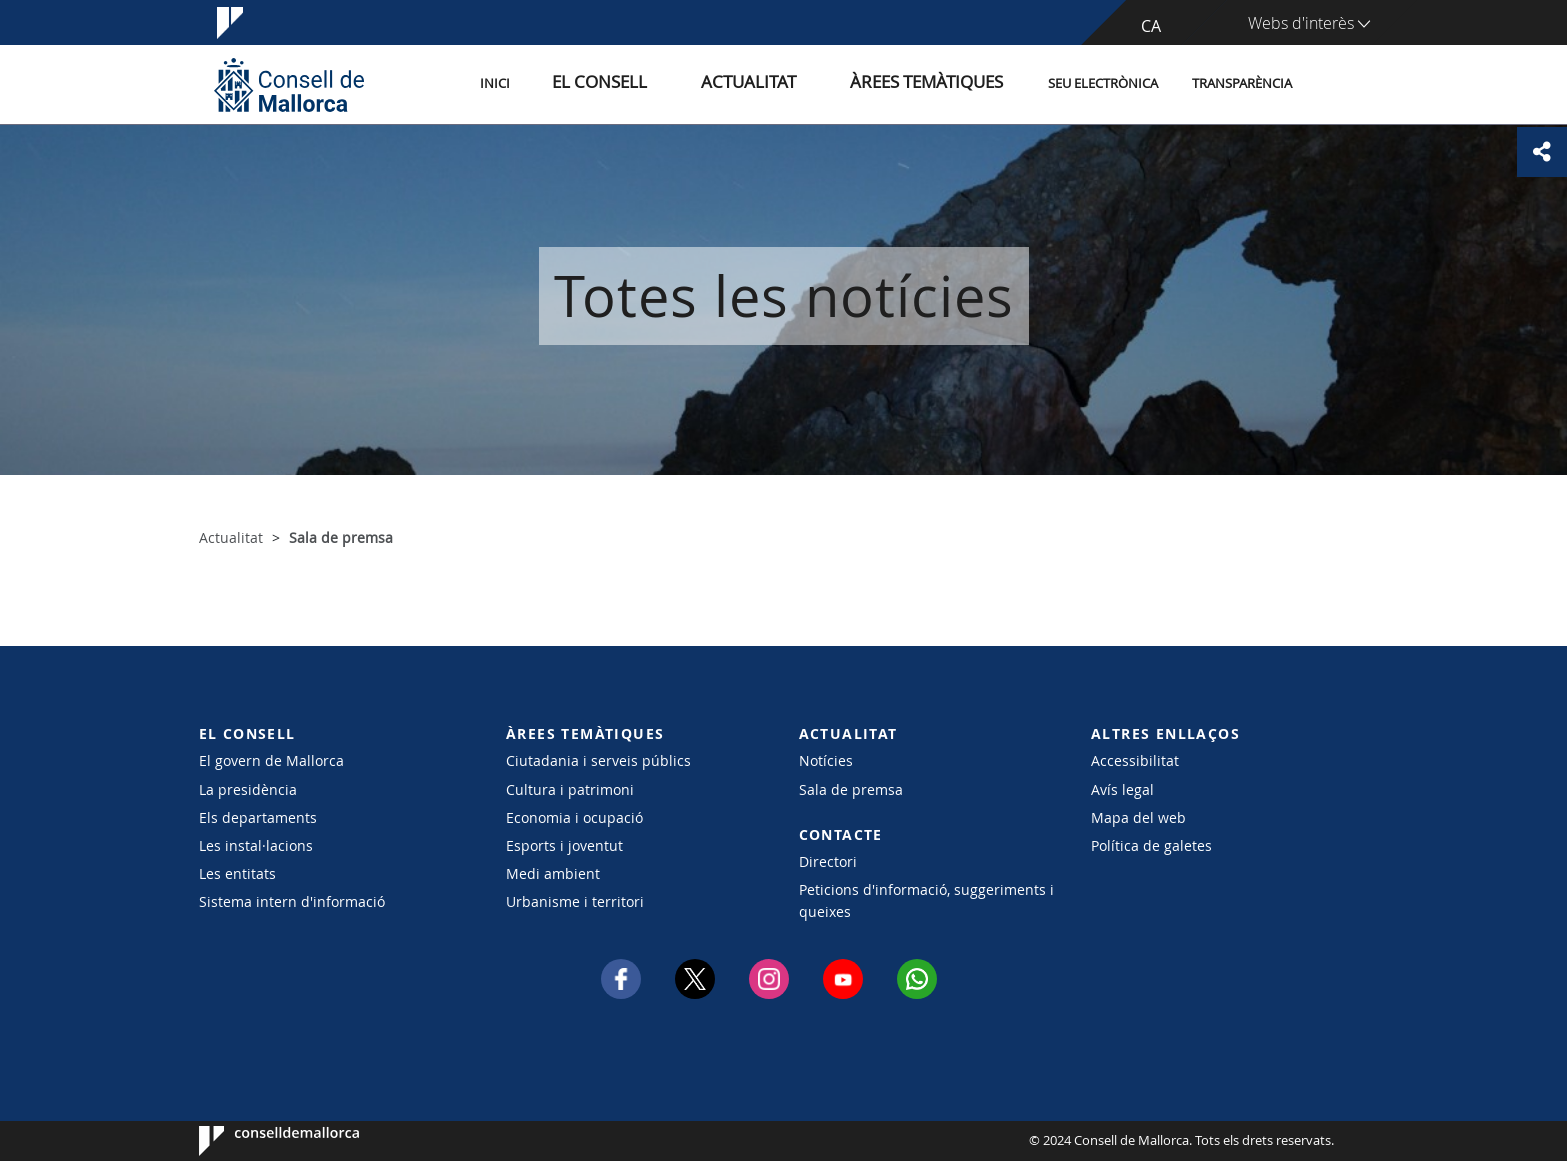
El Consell (670, 83)
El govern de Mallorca (271, 760)
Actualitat (793, 83)
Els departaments (258, 817)
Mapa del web (1138, 817)
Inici (585, 83)
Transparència (1242, 83)
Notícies (826, 760)
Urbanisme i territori (575, 901)
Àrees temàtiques (938, 83)
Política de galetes (1151, 845)
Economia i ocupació (574, 817)
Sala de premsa (851, 789)
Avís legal (1122, 789)
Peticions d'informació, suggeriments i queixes (926, 900)
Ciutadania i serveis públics (598, 760)
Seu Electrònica (1103, 83)
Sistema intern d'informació (292, 901)
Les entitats (237, 873)
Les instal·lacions (256, 845)
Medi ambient (553, 873)
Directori (828, 861)
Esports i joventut (564, 845)
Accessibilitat (1135, 760)
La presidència (248, 789)
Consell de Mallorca (259, 1141)
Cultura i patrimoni (570, 789)
